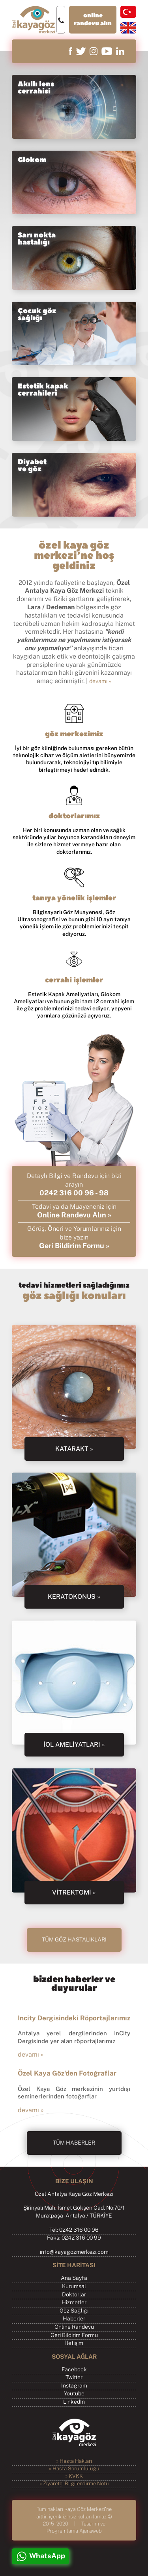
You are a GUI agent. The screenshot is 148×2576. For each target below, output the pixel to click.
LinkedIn (74, 2402)
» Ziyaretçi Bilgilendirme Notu (74, 2483)
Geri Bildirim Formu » (74, 1246)
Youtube (74, 2394)
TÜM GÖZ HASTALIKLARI (74, 1940)
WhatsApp (47, 2556)
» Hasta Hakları (74, 2461)
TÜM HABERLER (74, 2143)
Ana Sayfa (74, 2278)
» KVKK (74, 2476)
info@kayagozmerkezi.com (74, 2252)
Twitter (74, 2377)
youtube (106, 51)
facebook (70, 51)
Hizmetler (74, 2302)
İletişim (74, 2343)
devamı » (100, 681)
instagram (93, 51)
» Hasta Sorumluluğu (74, 2468)
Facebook (74, 2370)
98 (104, 1193)
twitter (81, 51)
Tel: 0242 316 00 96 (74, 2230)
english (128, 28)
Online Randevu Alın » (74, 1215)
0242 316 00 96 (66, 1193)
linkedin (120, 51)
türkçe (128, 12)
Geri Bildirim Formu (74, 2335)
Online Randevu (74, 2327)
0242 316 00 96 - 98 (61, 20)
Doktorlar (74, 2295)
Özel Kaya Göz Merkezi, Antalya (33, 20)
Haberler (74, 2319)
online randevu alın (93, 19)
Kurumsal (74, 2286)
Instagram (74, 2386)
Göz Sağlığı (74, 2311)
